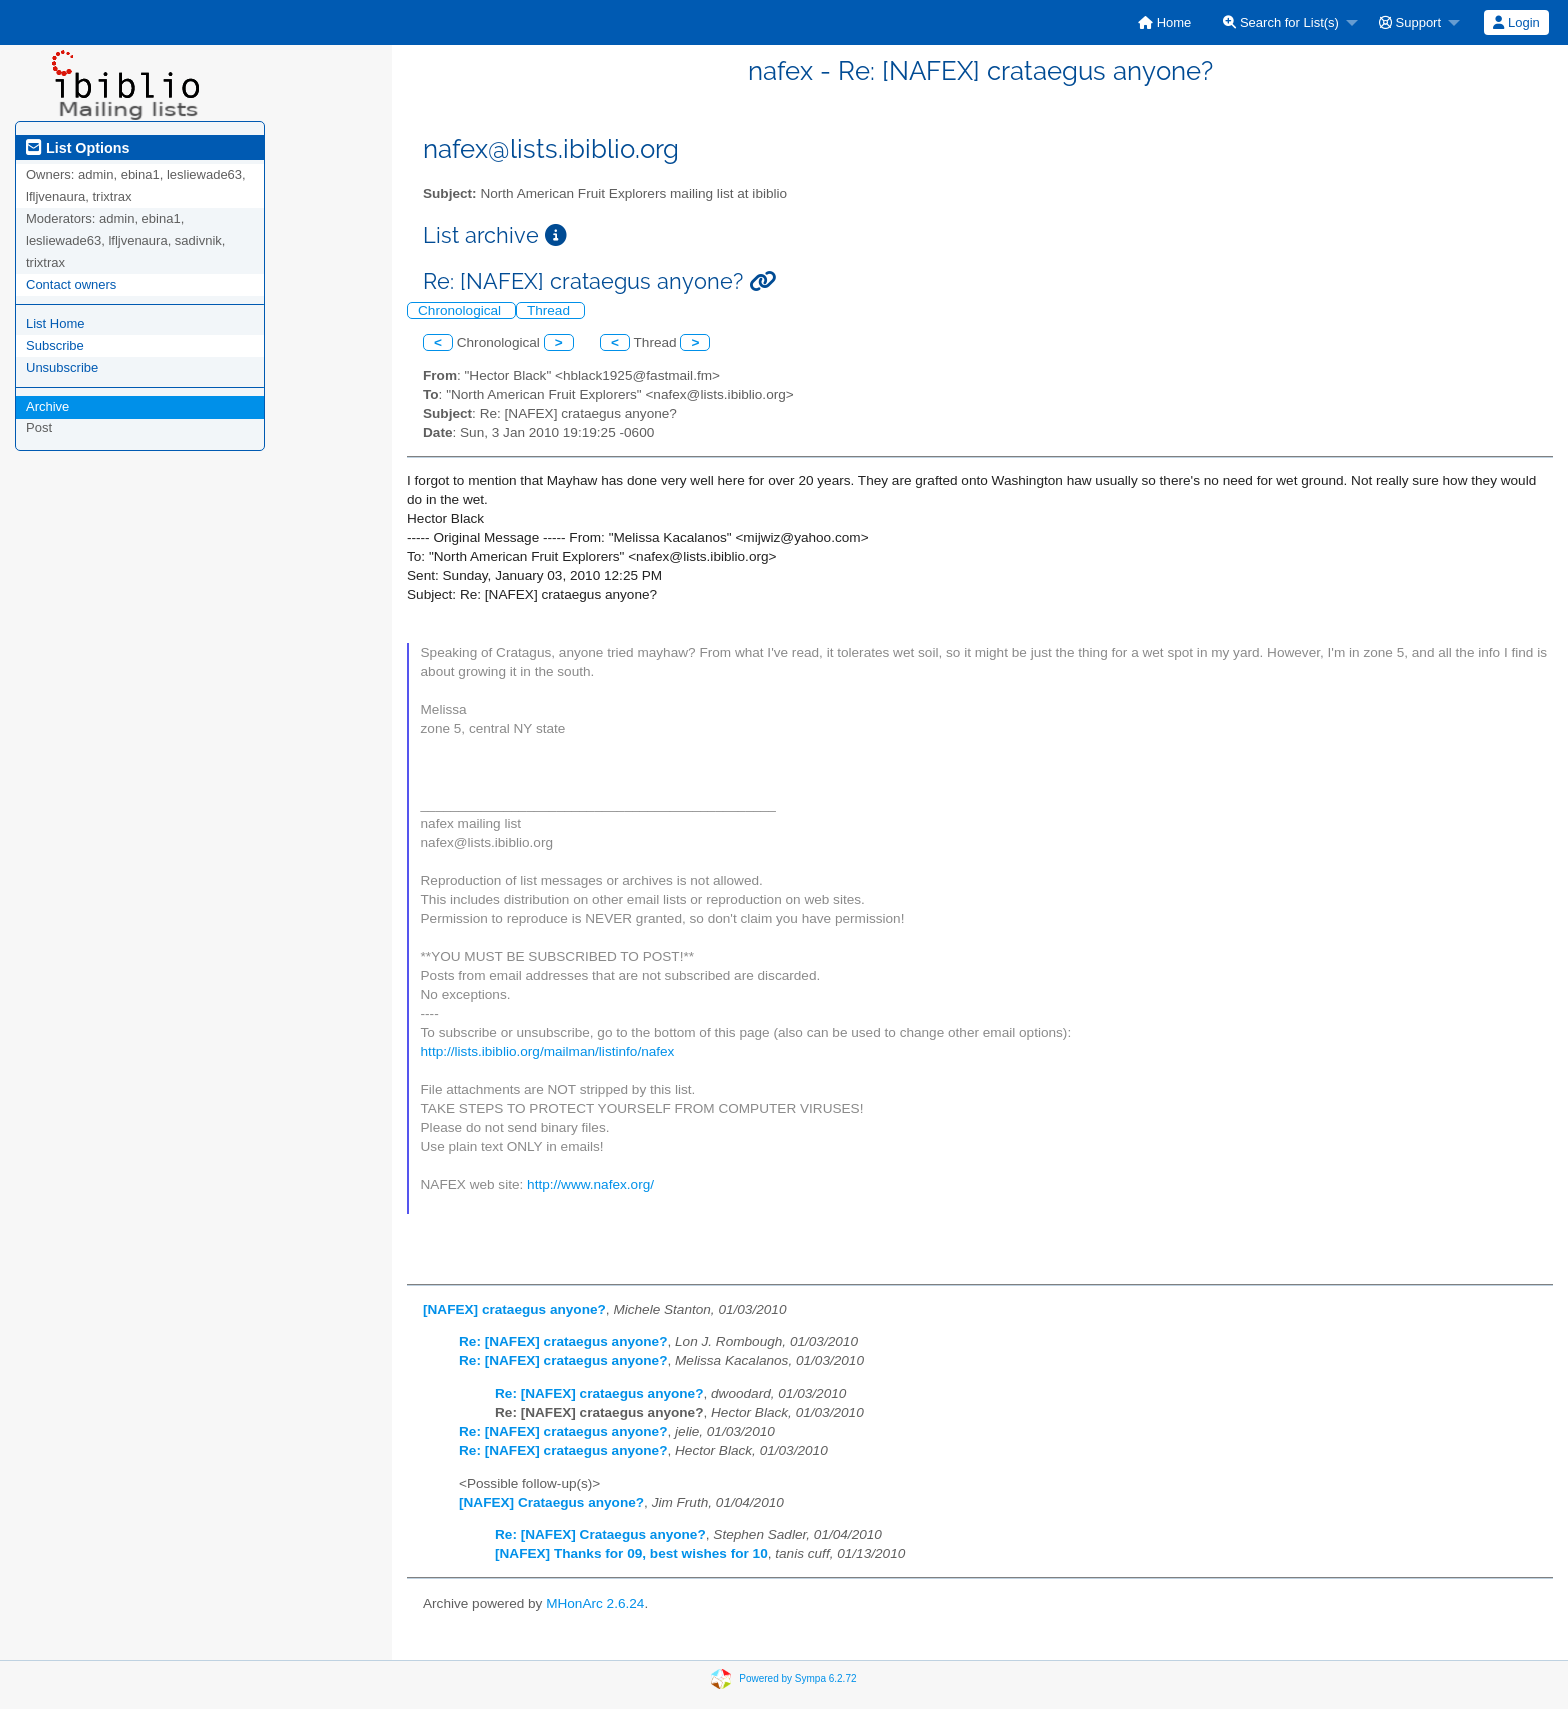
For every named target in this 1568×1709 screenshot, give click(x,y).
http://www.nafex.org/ (590, 1184)
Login (1516, 22)
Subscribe (55, 345)
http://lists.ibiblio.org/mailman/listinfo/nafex (548, 1051)
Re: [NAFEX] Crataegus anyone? (600, 1534)
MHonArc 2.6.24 (595, 1603)
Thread (550, 310)
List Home (55, 323)
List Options (77, 148)
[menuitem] (1164, 22)
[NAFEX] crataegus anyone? (514, 1309)
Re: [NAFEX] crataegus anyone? (563, 1341)
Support (1410, 22)
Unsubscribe (62, 367)
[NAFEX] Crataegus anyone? (551, 1502)
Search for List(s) (1281, 22)
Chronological (461, 310)
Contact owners (71, 284)
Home (1164, 22)
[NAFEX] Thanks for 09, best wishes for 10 (631, 1553)
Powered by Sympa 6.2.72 (797, 1678)
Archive (47, 406)
